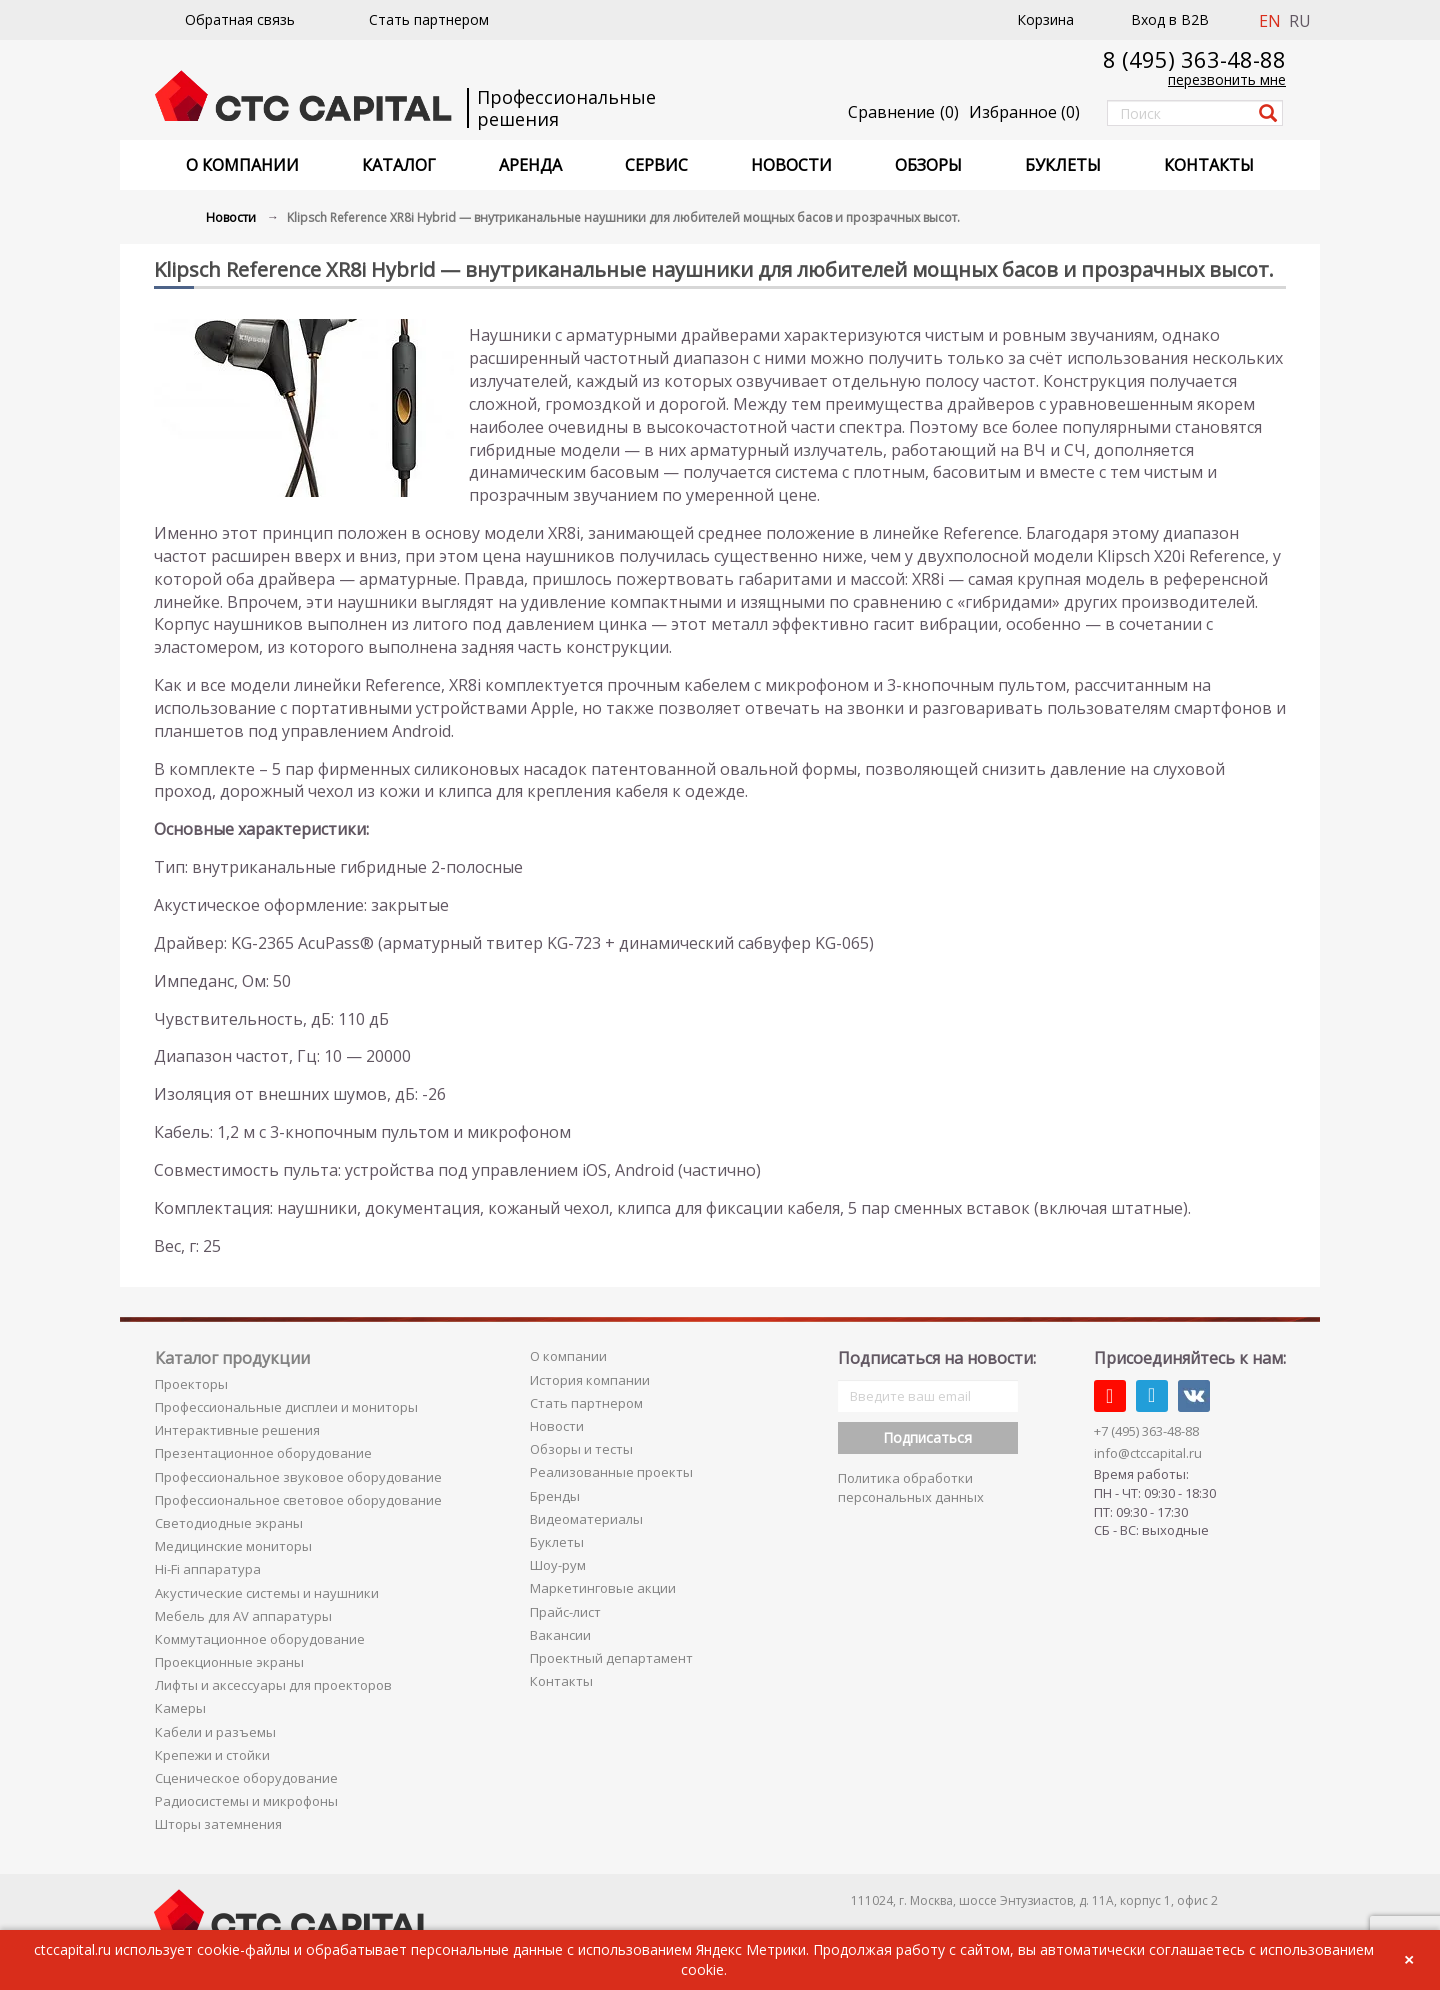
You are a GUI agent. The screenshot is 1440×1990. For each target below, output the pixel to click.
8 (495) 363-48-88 (1194, 59)
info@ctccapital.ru (1148, 1453)
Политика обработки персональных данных (911, 1487)
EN (1270, 21)
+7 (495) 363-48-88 (1146, 1431)
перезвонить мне (1227, 79)
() (1024, 112)
